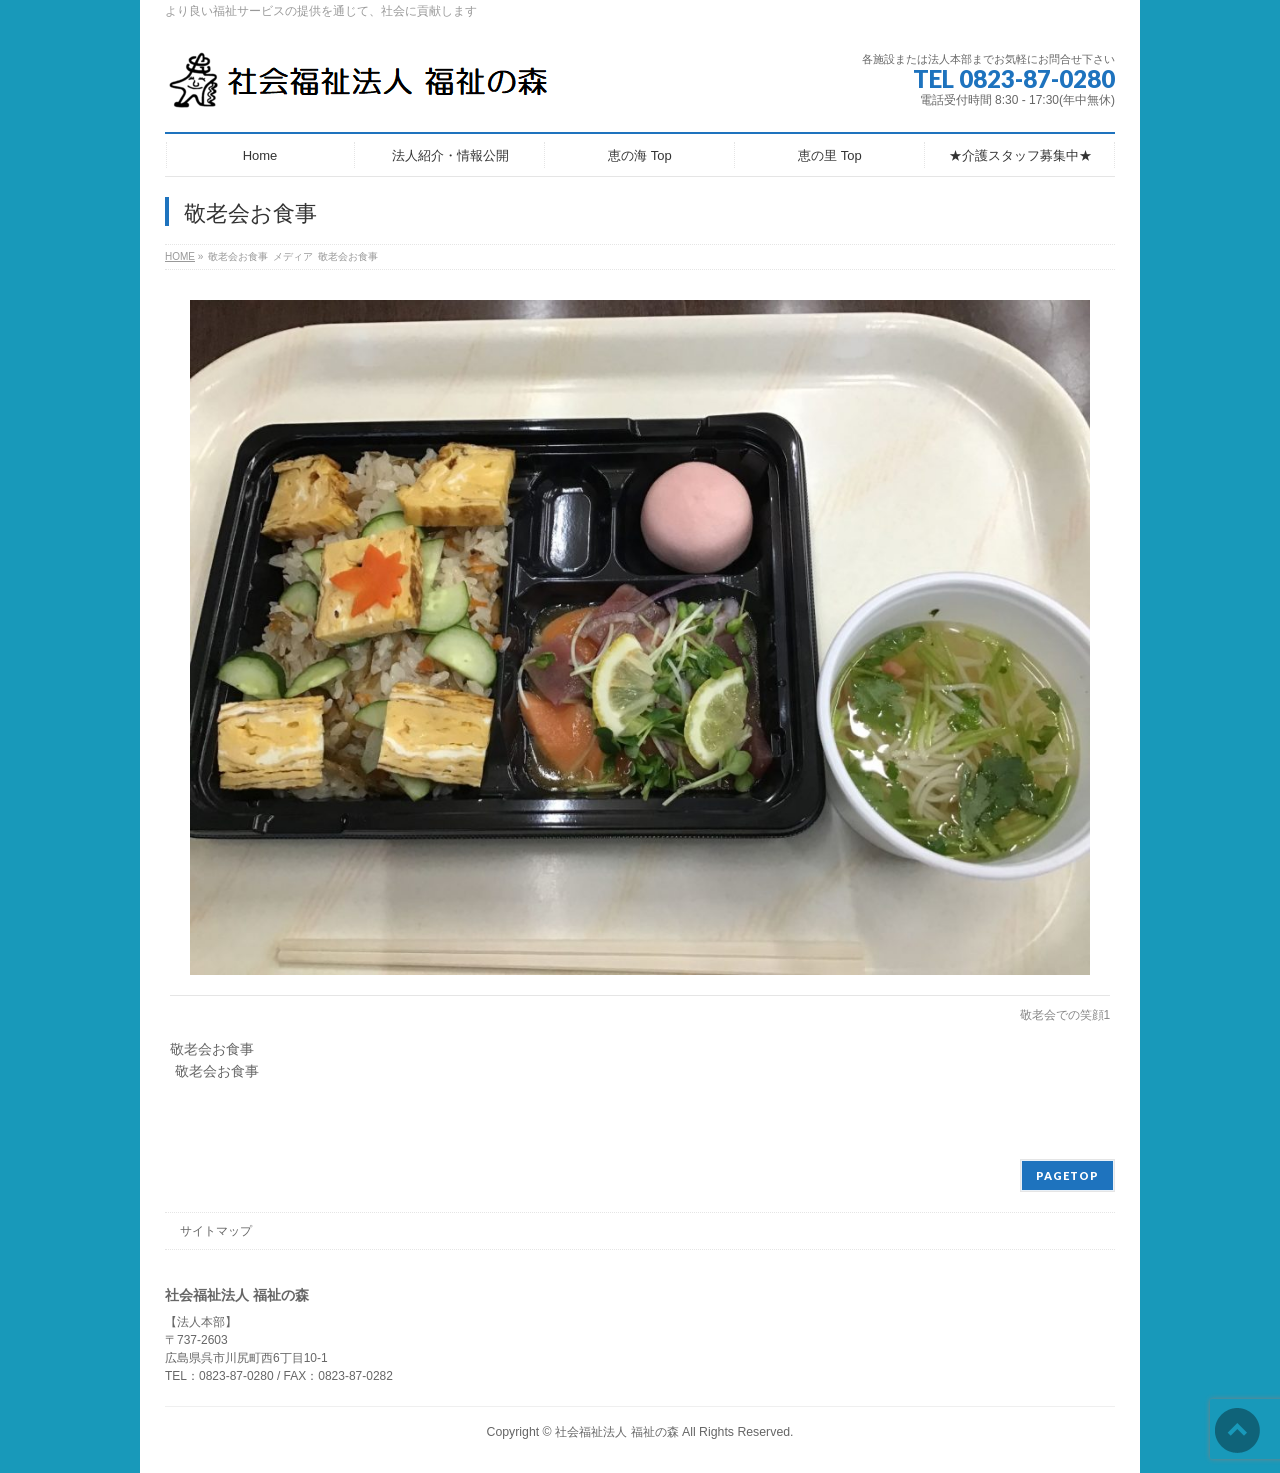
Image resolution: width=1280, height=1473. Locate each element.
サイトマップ (216, 1231)
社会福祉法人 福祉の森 (616, 1432)
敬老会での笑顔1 (1065, 1015)
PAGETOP (1067, 1175)
